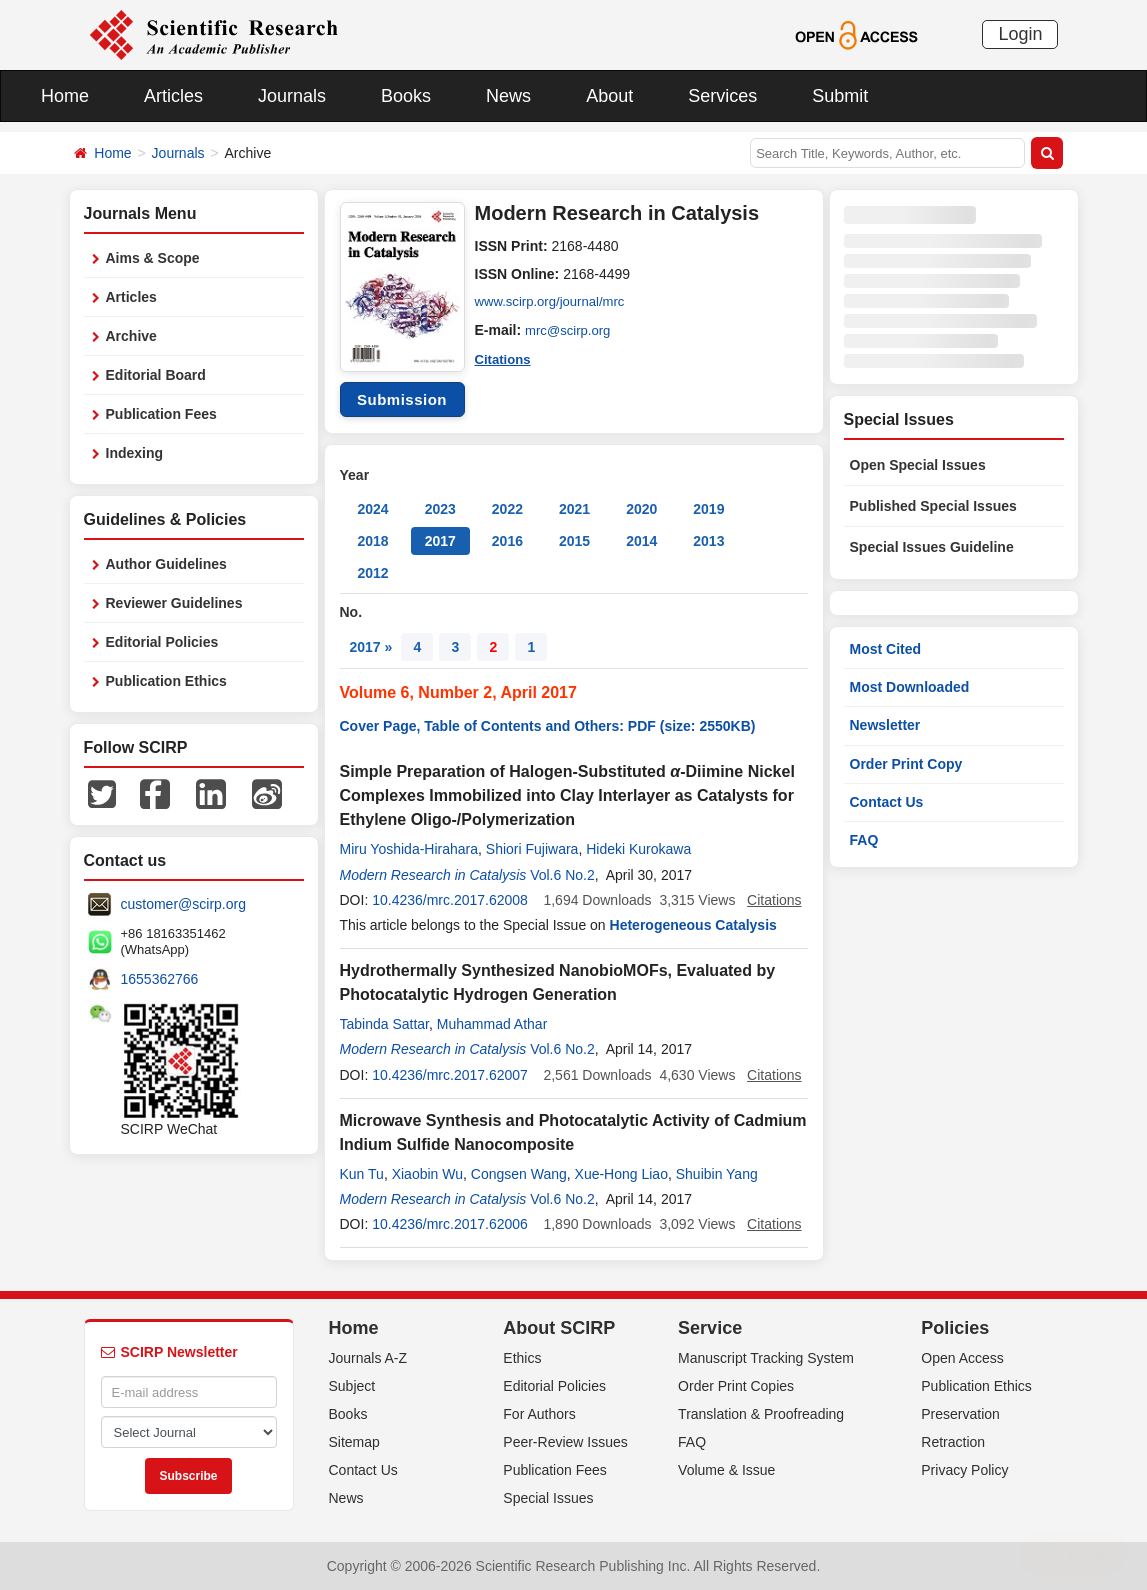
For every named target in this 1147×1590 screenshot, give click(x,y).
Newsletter (885, 725)
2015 (574, 541)
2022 (507, 509)
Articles (173, 96)
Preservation (960, 1414)
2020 (641, 509)
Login (1020, 34)
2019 (708, 509)
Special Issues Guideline (932, 547)
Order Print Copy (906, 764)
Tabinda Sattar (385, 1024)
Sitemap (354, 1442)
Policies (955, 1328)
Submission (402, 399)
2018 (373, 541)
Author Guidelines (166, 564)
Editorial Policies (162, 642)
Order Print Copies (736, 1386)
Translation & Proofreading (761, 1414)
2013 (708, 541)
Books (406, 96)
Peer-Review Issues (565, 1442)
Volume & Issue (726, 1470)
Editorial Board (156, 375)
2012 (373, 573)
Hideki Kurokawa (638, 849)
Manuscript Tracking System (766, 1358)
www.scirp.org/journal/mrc (555, 302)
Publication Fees (161, 414)
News (508, 96)
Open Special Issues (918, 465)
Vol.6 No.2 (562, 875)
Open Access (962, 1358)
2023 (440, 509)
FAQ (864, 840)
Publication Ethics (166, 681)
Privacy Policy (964, 1470)
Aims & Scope (153, 258)
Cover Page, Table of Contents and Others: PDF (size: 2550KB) (548, 726)
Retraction (953, 1442)
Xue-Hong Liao (621, 1174)
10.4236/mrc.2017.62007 (450, 1075)
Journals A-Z (368, 1358)
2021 (574, 509)
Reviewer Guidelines (174, 603)
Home (65, 96)
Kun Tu (362, 1174)
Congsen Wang (519, 1174)
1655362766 (160, 979)
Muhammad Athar (492, 1024)
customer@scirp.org (183, 904)
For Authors (539, 1414)
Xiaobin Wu (427, 1174)
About (609, 96)
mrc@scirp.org (570, 330)
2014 (641, 541)
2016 (507, 541)
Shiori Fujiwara (532, 849)
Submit (840, 96)
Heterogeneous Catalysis (693, 925)
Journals (292, 96)
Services (722, 96)
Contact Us (887, 802)
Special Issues (548, 1498)
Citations (505, 358)
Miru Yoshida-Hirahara (409, 849)
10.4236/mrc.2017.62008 (450, 900)
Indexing (135, 453)
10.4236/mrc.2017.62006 (450, 1224)
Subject (352, 1386)
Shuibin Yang (717, 1174)
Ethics (522, 1358)
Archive (131, 336)
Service (710, 1328)
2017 (440, 541)
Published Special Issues (933, 506)
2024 (373, 509)
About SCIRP (559, 1328)
